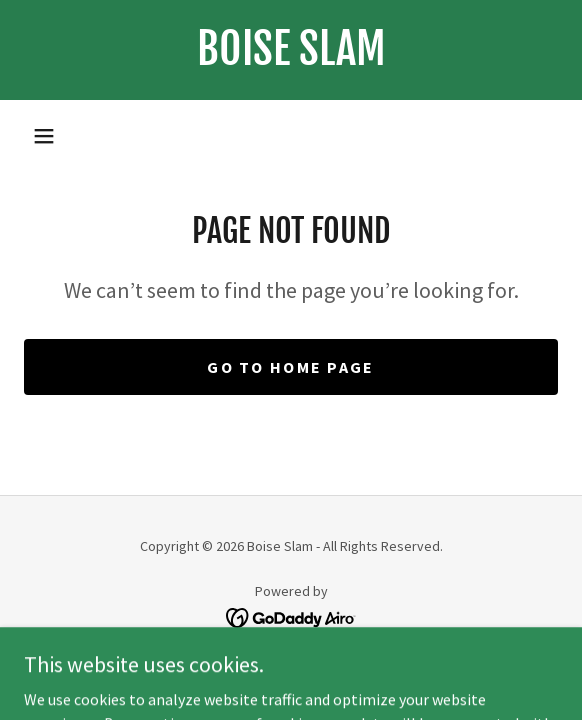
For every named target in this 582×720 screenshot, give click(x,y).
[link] (291, 50)
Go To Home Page (290, 367)
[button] (44, 136)
